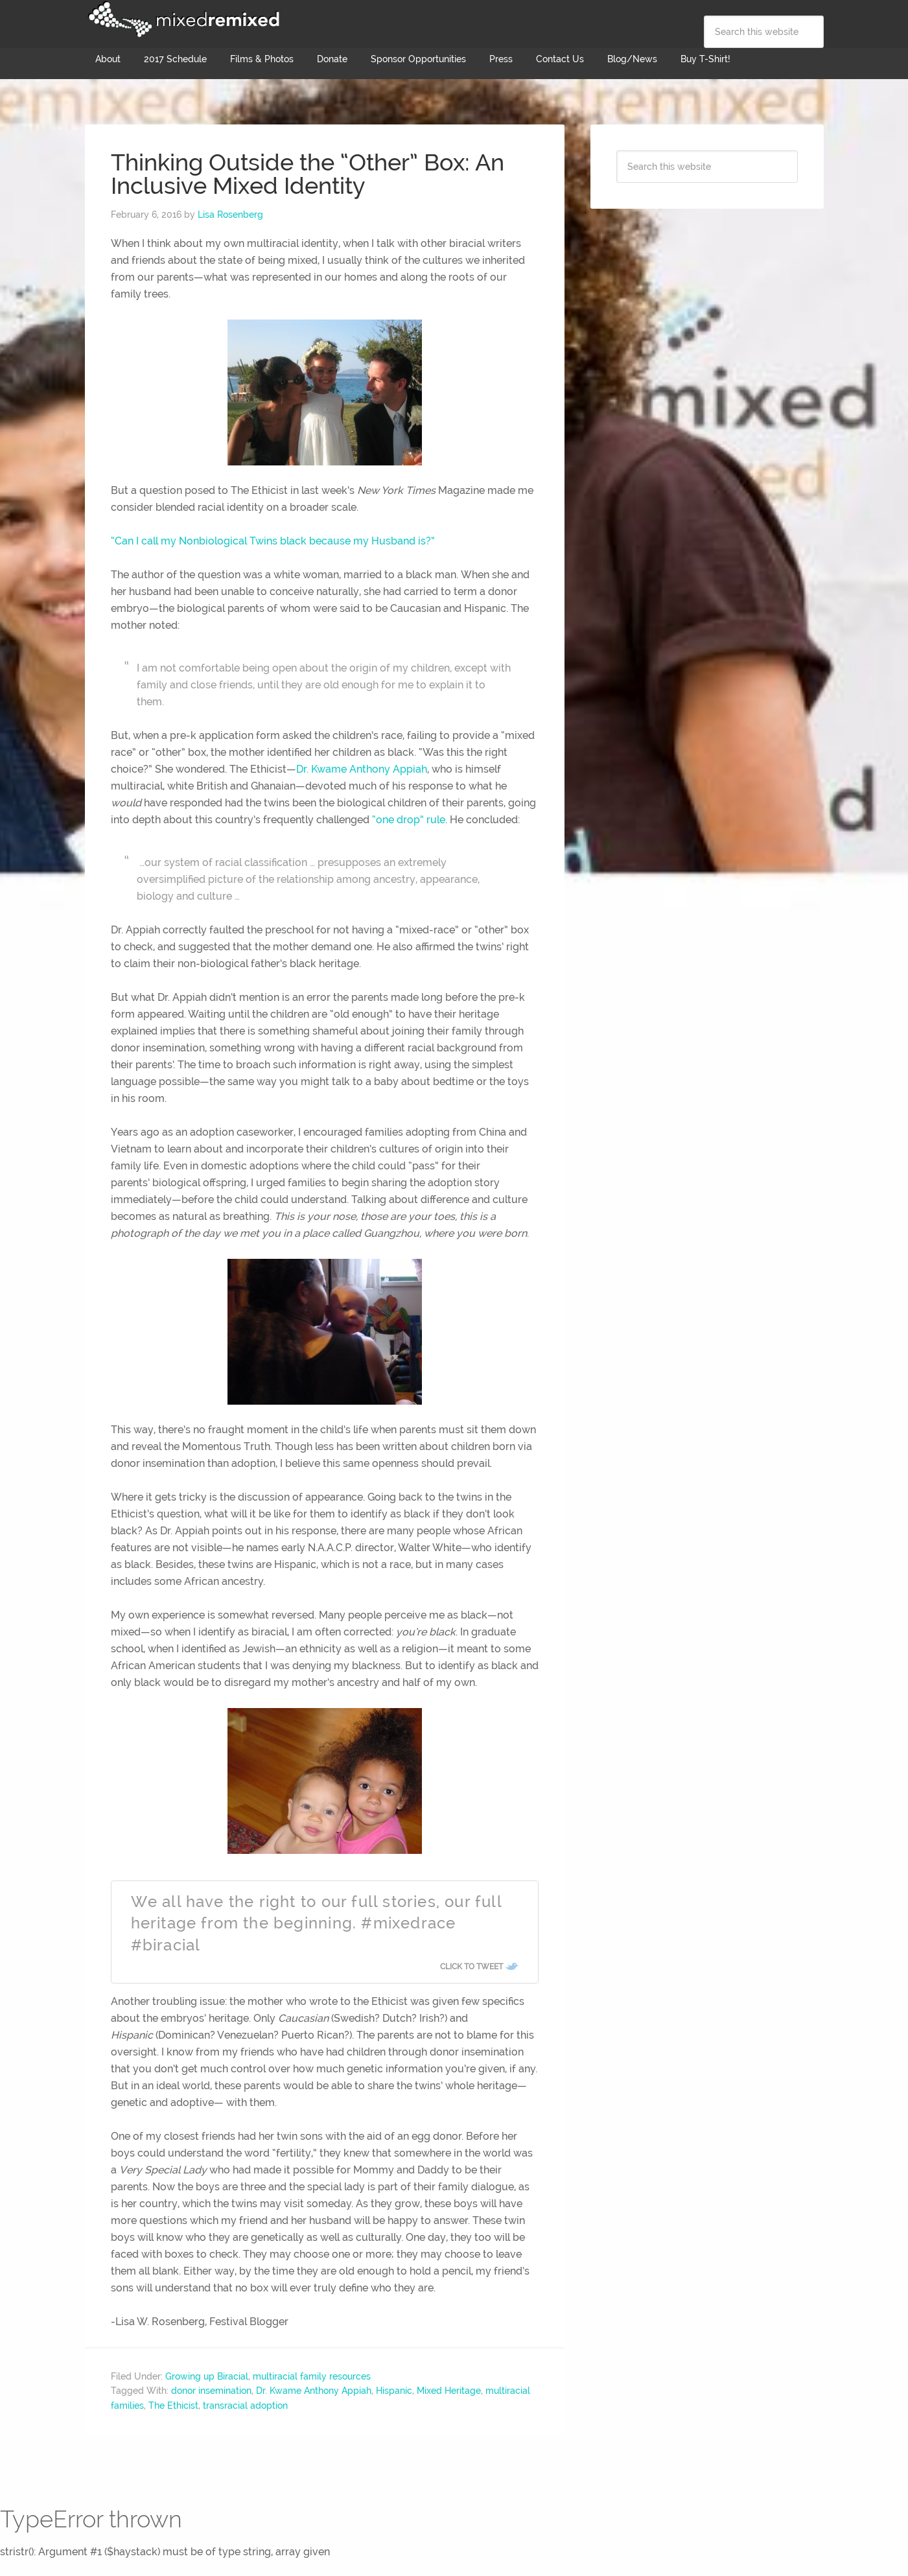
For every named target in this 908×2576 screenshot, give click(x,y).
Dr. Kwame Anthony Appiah (361, 769)
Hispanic (394, 2390)
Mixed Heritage (449, 2390)
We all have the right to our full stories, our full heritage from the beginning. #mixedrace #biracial (316, 1923)
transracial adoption (245, 2405)
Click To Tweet (471, 1967)
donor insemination (211, 2390)
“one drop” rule (408, 820)
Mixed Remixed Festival (182, 19)
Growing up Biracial (206, 2376)
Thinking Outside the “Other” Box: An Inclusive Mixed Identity (307, 173)
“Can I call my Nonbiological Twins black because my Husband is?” (273, 541)
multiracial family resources (312, 2376)
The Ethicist (173, 2405)
